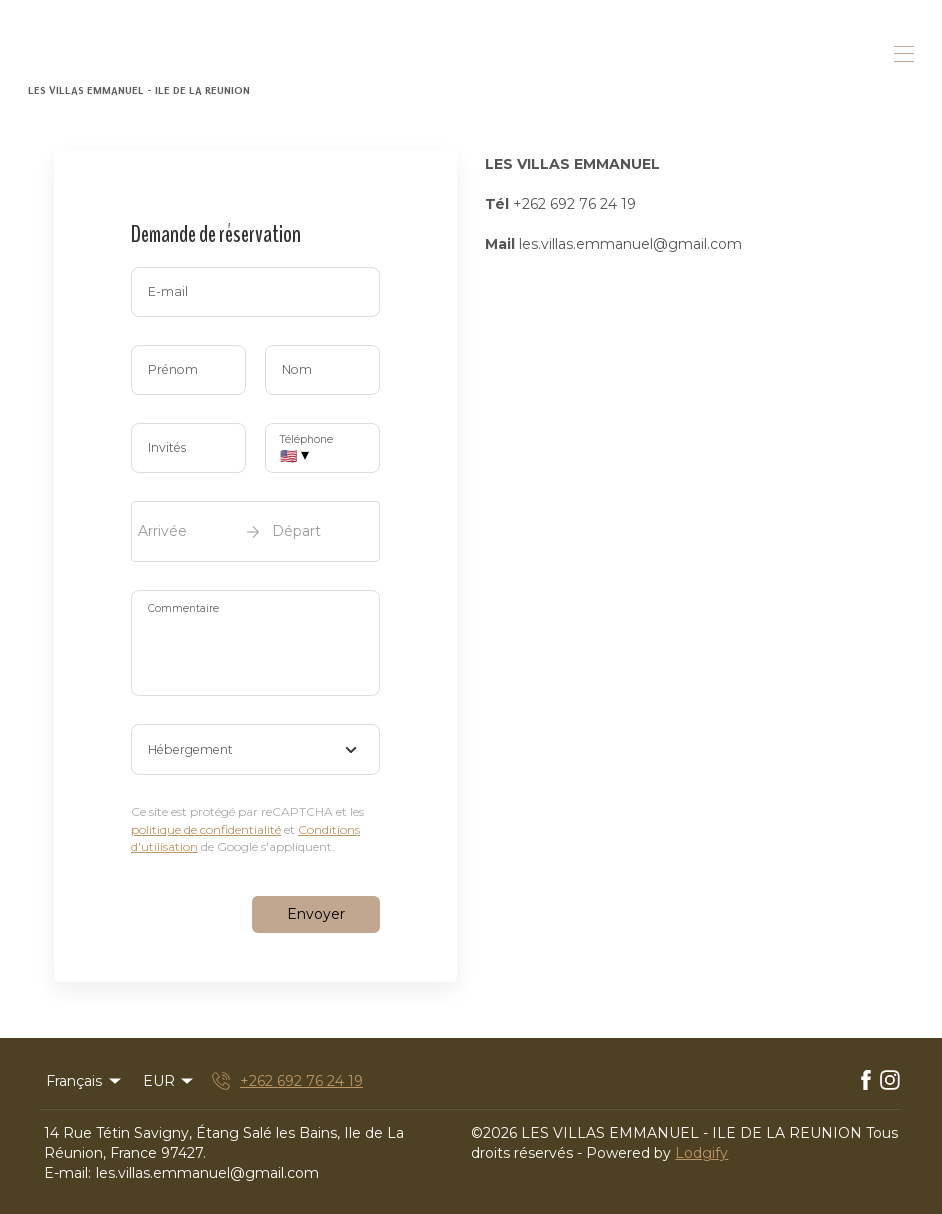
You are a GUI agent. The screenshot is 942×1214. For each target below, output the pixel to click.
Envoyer (316, 914)
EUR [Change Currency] (170, 1081)
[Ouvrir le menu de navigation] (904, 54)
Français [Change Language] (85, 1081)
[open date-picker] (255, 531)
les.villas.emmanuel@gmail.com (207, 1173)
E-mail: (67, 1173)
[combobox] (255, 750)
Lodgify (701, 1153)
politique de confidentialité (206, 829)
